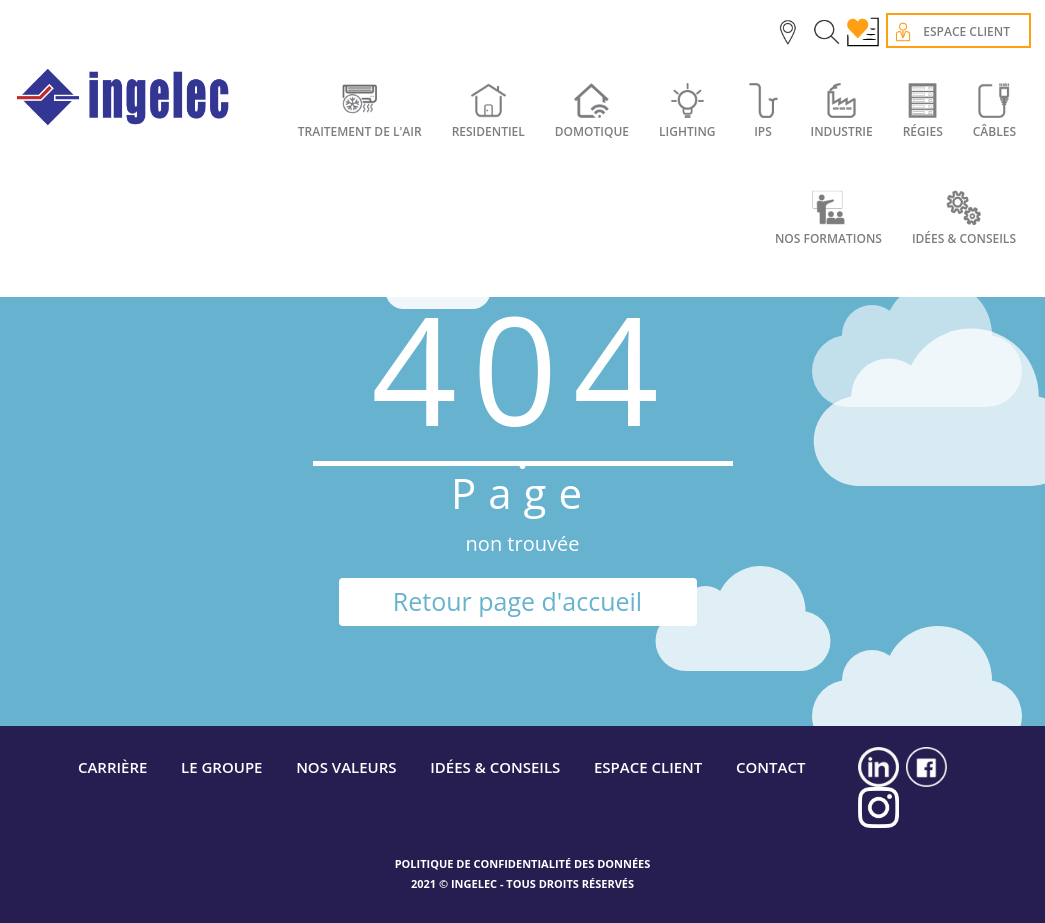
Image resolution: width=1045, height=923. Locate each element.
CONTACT (770, 767)
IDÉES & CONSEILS (495, 767)
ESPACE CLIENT (648, 767)
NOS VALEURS (346, 767)
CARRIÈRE (113, 767)
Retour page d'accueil (517, 601)
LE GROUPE (221, 767)
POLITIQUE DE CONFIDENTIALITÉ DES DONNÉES (523, 863)
